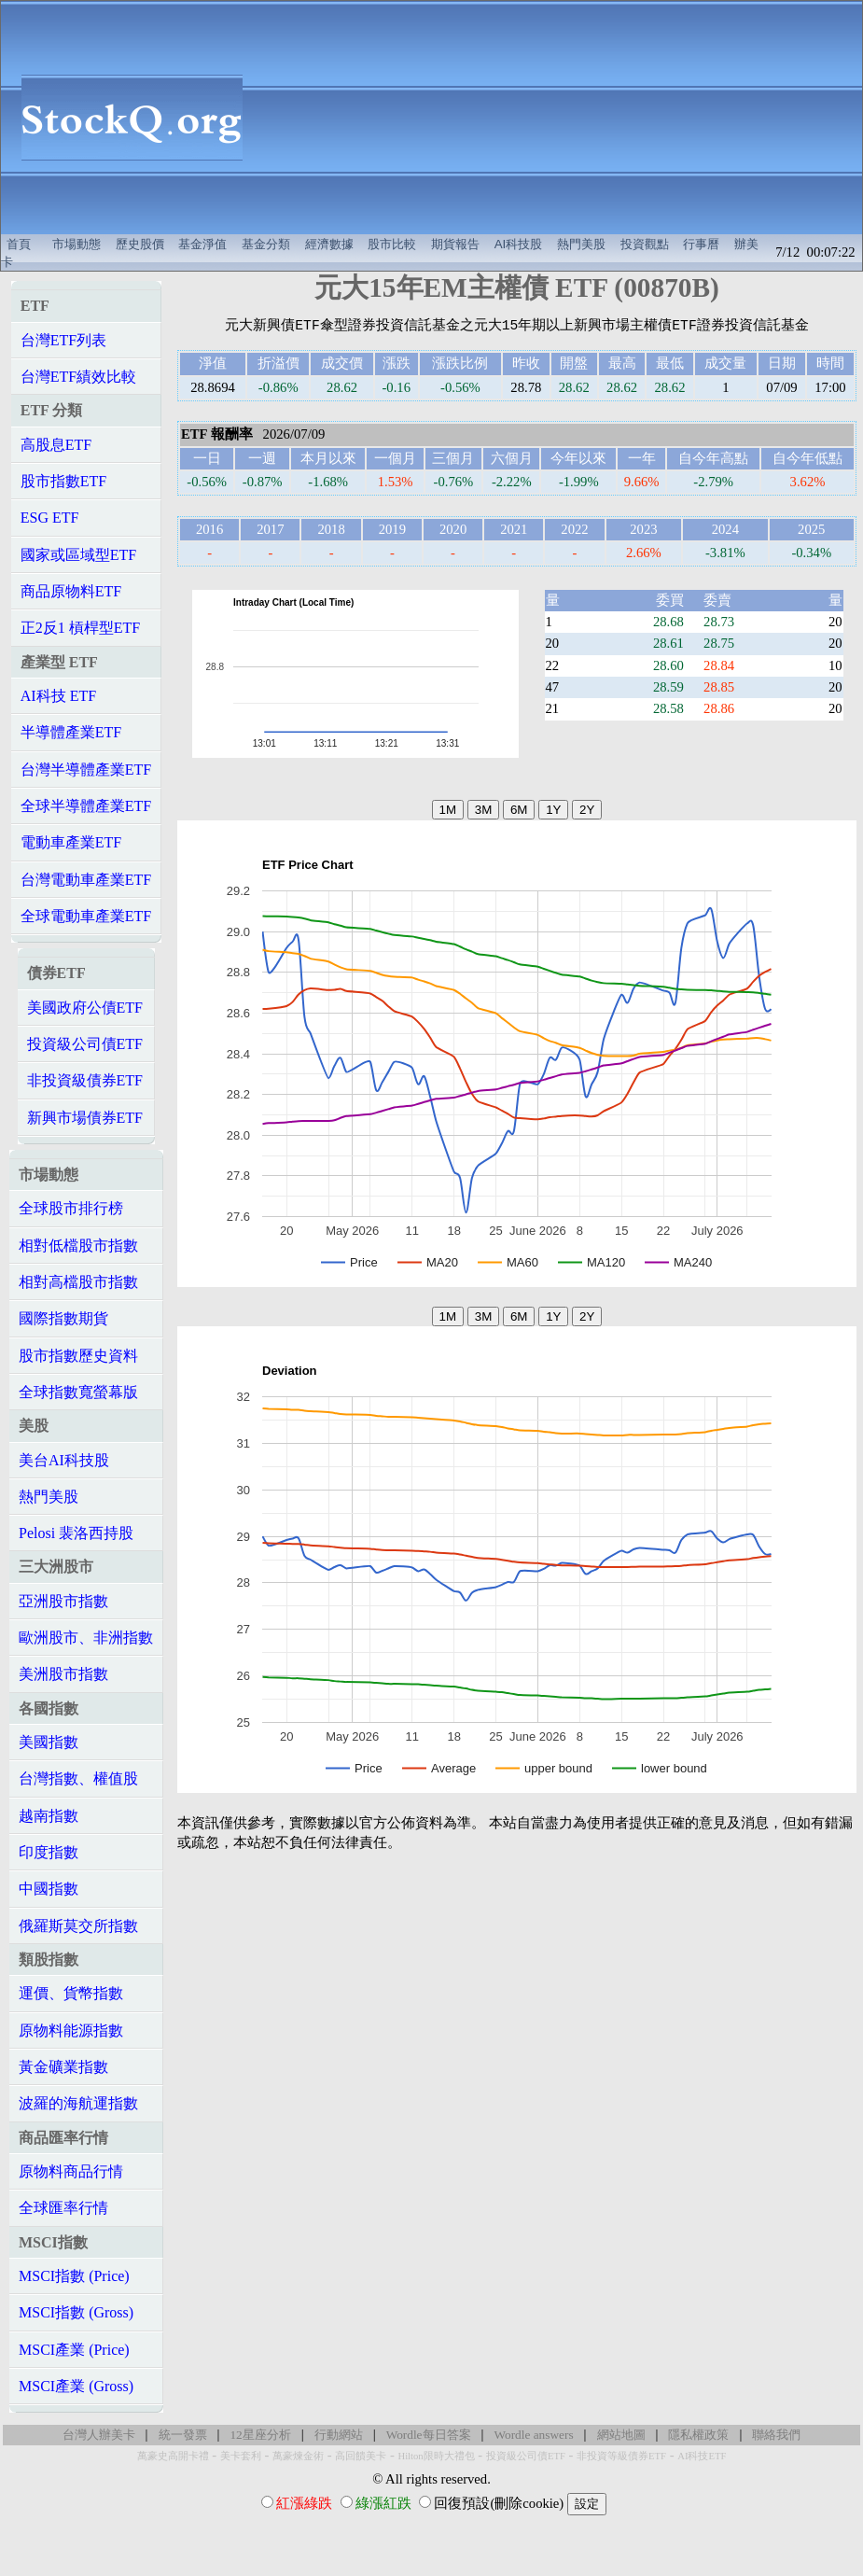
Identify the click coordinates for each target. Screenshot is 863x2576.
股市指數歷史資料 (78, 1356)
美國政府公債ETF (85, 1007)
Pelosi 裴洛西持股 (76, 1533)
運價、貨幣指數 (71, 1993)
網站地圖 (621, 2435)
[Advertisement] (562, 117)
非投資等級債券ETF (621, 2456)
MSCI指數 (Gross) (76, 2312)
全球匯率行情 (63, 2208)
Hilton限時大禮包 (435, 2456)
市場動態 (76, 244)
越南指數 (48, 1816)
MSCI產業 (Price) (74, 2350)
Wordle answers (533, 2435)
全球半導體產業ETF (86, 806)
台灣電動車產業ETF (86, 880)
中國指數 (48, 1889)
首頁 (19, 244)
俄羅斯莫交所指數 (78, 1926)
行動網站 (338, 2435)
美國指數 (48, 1742)
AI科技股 (518, 244)
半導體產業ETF (71, 732)
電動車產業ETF (71, 842)
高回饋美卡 (360, 2456)
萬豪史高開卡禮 (173, 2456)
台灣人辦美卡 (99, 2435)
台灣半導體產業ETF (86, 769)
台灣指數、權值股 (78, 1778)
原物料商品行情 (71, 2171)
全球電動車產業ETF (86, 916)
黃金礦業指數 (63, 2067)
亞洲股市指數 (63, 1601)
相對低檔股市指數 (78, 1245)
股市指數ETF (63, 481)
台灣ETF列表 (63, 340)
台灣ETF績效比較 (78, 377)
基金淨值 (202, 244)
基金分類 (266, 244)
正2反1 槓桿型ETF (80, 628)
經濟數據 (329, 244)
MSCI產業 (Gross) (76, 2386)
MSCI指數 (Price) (74, 2276)
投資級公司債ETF (85, 1044)
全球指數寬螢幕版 (78, 1392)
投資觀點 (644, 244)
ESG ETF (50, 517)
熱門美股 (581, 244)
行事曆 (701, 244)
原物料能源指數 (71, 2030)
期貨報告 (455, 244)
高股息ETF (56, 445)
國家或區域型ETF (78, 555)
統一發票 (183, 2435)
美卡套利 (240, 2456)
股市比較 (392, 244)
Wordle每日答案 (428, 2435)
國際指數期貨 (63, 1318)
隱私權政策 (698, 2435)
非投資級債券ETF (85, 1080)
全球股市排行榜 (71, 1208)
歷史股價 (140, 244)
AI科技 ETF (58, 696)
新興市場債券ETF (85, 1118)
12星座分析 (260, 2435)
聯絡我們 (776, 2435)
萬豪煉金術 (298, 2456)
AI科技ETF (701, 2456)
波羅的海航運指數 (78, 2103)
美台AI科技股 (64, 1460)
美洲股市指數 (63, 1674)
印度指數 (48, 1852)
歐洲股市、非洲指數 (86, 1637)
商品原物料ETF (71, 591)
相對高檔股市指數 (78, 1282)
